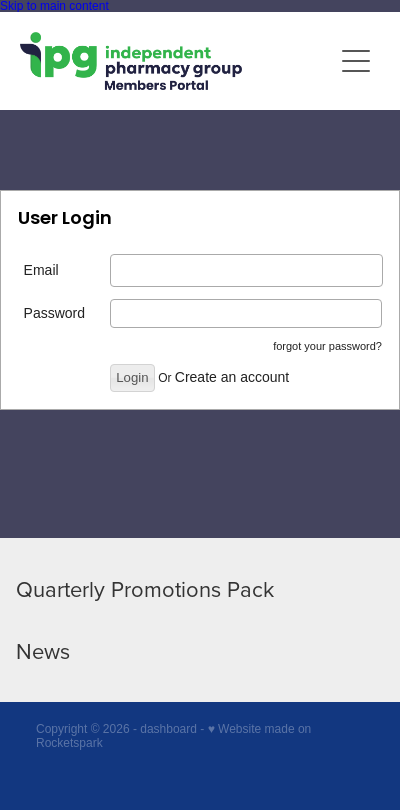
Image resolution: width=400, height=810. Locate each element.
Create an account (232, 377)
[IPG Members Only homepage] (176, 61)
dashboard (168, 729)
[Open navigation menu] (356, 61)
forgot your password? (327, 346)
